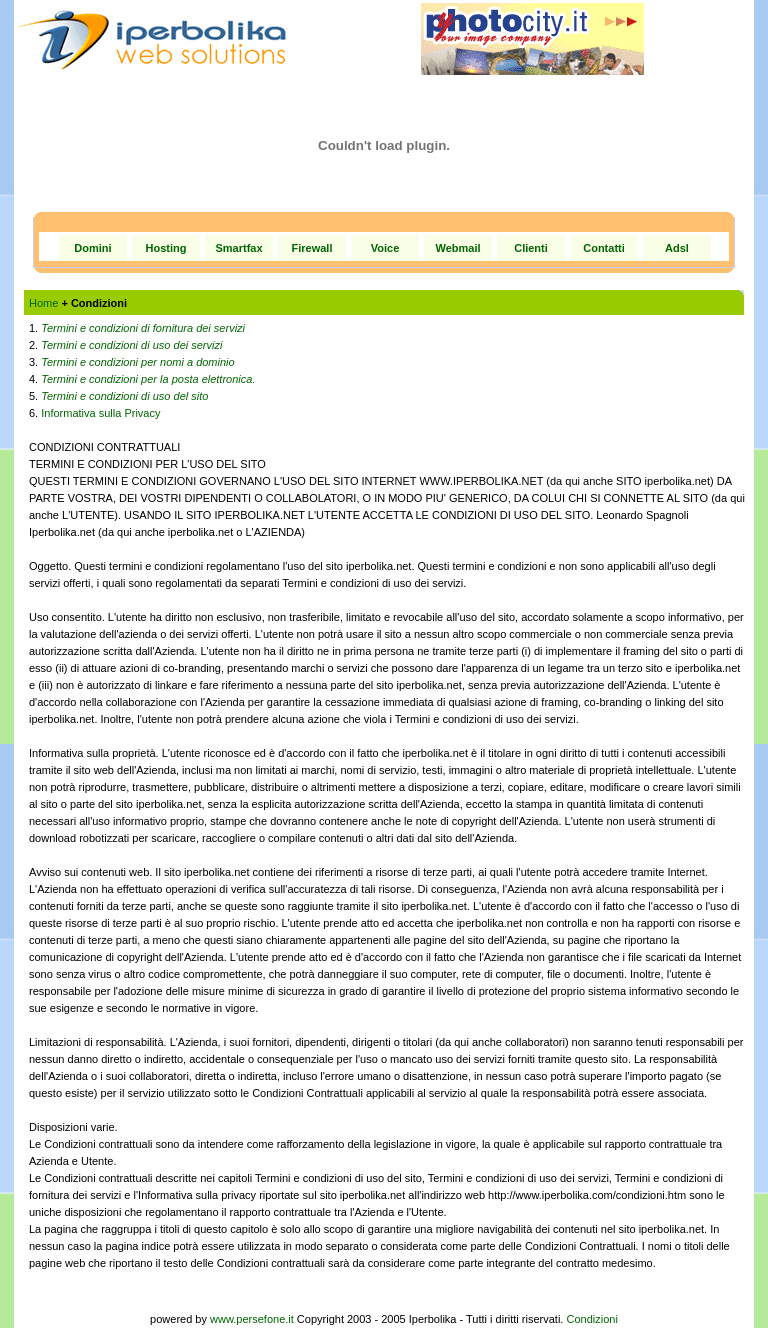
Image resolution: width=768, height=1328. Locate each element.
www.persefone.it (252, 1319)
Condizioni (592, 1319)
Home (43, 303)
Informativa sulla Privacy (100, 413)
